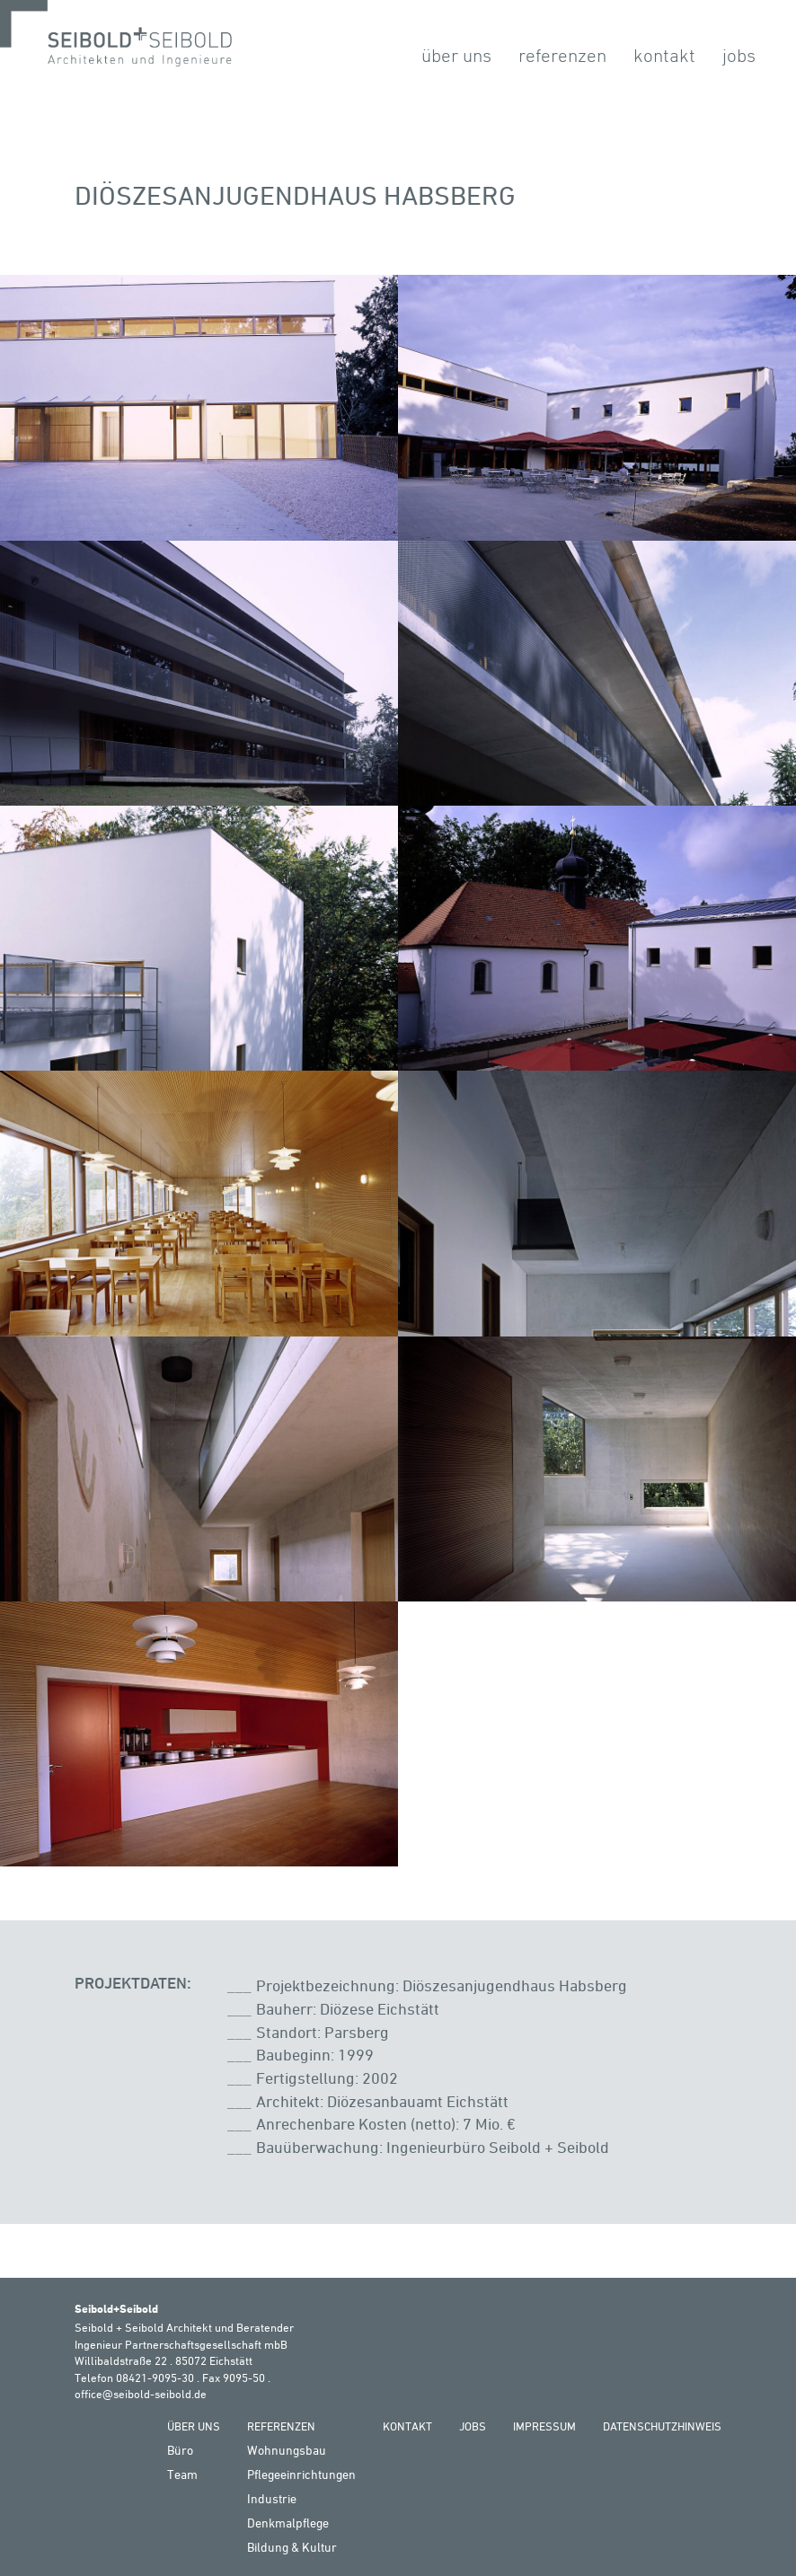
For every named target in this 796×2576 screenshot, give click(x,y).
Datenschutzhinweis (662, 2426)
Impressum (544, 2426)
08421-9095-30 (155, 2377)
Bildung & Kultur (292, 2546)
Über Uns (456, 55)
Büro (180, 2449)
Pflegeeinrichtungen (301, 2474)
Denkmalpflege (288, 2522)
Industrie (271, 2498)
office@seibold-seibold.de (141, 2393)
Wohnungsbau (286, 2449)
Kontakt (664, 55)
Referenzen (562, 55)
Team (182, 2474)
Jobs (739, 55)
